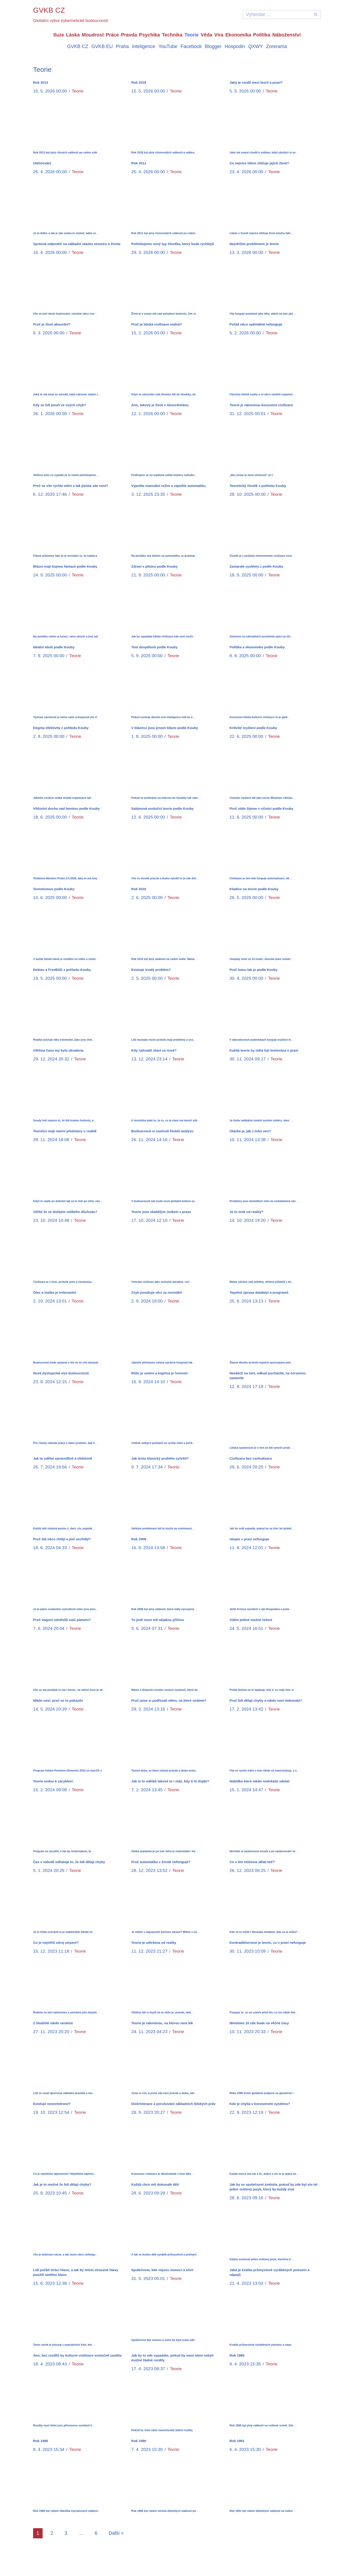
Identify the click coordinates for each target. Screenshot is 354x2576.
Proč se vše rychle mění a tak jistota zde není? (70, 488)
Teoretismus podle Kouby (54, 893)
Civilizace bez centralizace (251, 1464)
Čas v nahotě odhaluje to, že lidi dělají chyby (69, 1869)
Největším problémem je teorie (254, 245)
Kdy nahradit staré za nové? (154, 1055)
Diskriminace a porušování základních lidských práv (173, 2112)
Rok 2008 (138, 1545)
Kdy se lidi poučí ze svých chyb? (59, 407)
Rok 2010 (138, 893)
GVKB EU (100, 47)
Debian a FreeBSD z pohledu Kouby (62, 974)
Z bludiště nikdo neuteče (53, 2031)
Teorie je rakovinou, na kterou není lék (162, 2031)
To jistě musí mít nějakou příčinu (157, 1626)
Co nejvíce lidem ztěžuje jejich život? (259, 164)
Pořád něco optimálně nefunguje (256, 326)
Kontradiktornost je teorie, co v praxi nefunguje (268, 1950)
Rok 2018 (138, 83)
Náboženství (290, 35)
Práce (110, 35)
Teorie (192, 35)
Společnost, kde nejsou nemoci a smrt (162, 2279)
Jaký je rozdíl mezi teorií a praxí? (256, 83)
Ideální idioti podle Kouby (54, 650)
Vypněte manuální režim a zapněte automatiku (168, 488)
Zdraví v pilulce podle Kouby (154, 569)
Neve (39, 2569)
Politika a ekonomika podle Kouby (257, 650)
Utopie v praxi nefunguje (249, 1545)
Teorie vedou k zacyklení (53, 1788)
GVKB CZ (75, 47)
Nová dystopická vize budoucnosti (61, 1378)
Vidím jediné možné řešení (251, 1626)
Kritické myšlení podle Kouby (253, 731)
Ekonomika (240, 35)
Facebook (192, 47)
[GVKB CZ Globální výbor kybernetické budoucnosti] (70, 14)
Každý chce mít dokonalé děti (155, 2193)
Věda (207, 35)
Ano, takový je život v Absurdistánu (160, 407)
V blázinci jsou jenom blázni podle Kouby (164, 731)
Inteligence (143, 47)
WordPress (79, 2569)
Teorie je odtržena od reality (153, 1950)
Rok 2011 (138, 164)
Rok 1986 (40, 2450)
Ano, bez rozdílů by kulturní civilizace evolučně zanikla (77, 2365)
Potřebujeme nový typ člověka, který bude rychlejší (172, 245)
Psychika (148, 35)
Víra (220, 35)
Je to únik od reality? (247, 1217)
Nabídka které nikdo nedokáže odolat (259, 1788)
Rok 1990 (138, 2450)
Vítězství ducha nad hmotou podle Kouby (66, 812)
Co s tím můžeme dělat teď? (252, 1869)
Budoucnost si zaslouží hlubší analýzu (162, 1135)
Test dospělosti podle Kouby (154, 650)
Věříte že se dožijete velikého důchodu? (65, 1217)
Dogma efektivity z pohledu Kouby (61, 731)
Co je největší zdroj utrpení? (56, 1950)
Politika (264, 35)
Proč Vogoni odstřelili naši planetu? (62, 1626)
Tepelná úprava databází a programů (259, 1298)
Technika (172, 35)
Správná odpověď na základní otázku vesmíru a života (76, 245)
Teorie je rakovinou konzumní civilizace (261, 407)
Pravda (127, 35)
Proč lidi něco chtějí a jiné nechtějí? (62, 1545)
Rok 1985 (237, 2365)
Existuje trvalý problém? (151, 974)
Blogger (214, 47)
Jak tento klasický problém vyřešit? (160, 1464)
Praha (120, 47)
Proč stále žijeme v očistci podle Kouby (261, 812)
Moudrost (90, 35)
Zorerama (279, 47)
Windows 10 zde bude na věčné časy (259, 2031)
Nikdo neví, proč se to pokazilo (58, 1707)
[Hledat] (276, 14)
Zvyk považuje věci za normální (156, 1298)
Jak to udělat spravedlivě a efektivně (62, 1464)
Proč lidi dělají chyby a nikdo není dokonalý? (266, 1707)
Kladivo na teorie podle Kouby (254, 893)
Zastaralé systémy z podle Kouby (256, 569)
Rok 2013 (40, 83)
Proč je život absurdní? (51, 326)
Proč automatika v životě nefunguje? (160, 1869)
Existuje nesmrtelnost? (51, 2112)
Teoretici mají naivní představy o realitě (65, 1135)
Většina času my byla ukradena (58, 1055)
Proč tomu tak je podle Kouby (254, 974)
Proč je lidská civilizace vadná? (156, 326)
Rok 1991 (237, 2450)
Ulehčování (42, 164)
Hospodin (236, 47)
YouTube (167, 47)
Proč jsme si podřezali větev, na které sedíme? (168, 1707)
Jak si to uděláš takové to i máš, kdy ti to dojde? (170, 1788)
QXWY (257, 47)
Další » (117, 2543)
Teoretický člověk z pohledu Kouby (258, 488)
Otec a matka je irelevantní (54, 1298)
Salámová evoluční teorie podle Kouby (162, 812)
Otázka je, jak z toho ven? (250, 1135)
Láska (70, 35)
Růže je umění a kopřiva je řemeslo (159, 1378)
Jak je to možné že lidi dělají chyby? (62, 2193)
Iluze (55, 35)
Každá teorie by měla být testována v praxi (264, 1055)
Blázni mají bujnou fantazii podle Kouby (65, 569)
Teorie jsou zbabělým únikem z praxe (161, 1217)
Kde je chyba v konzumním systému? (260, 2112)
